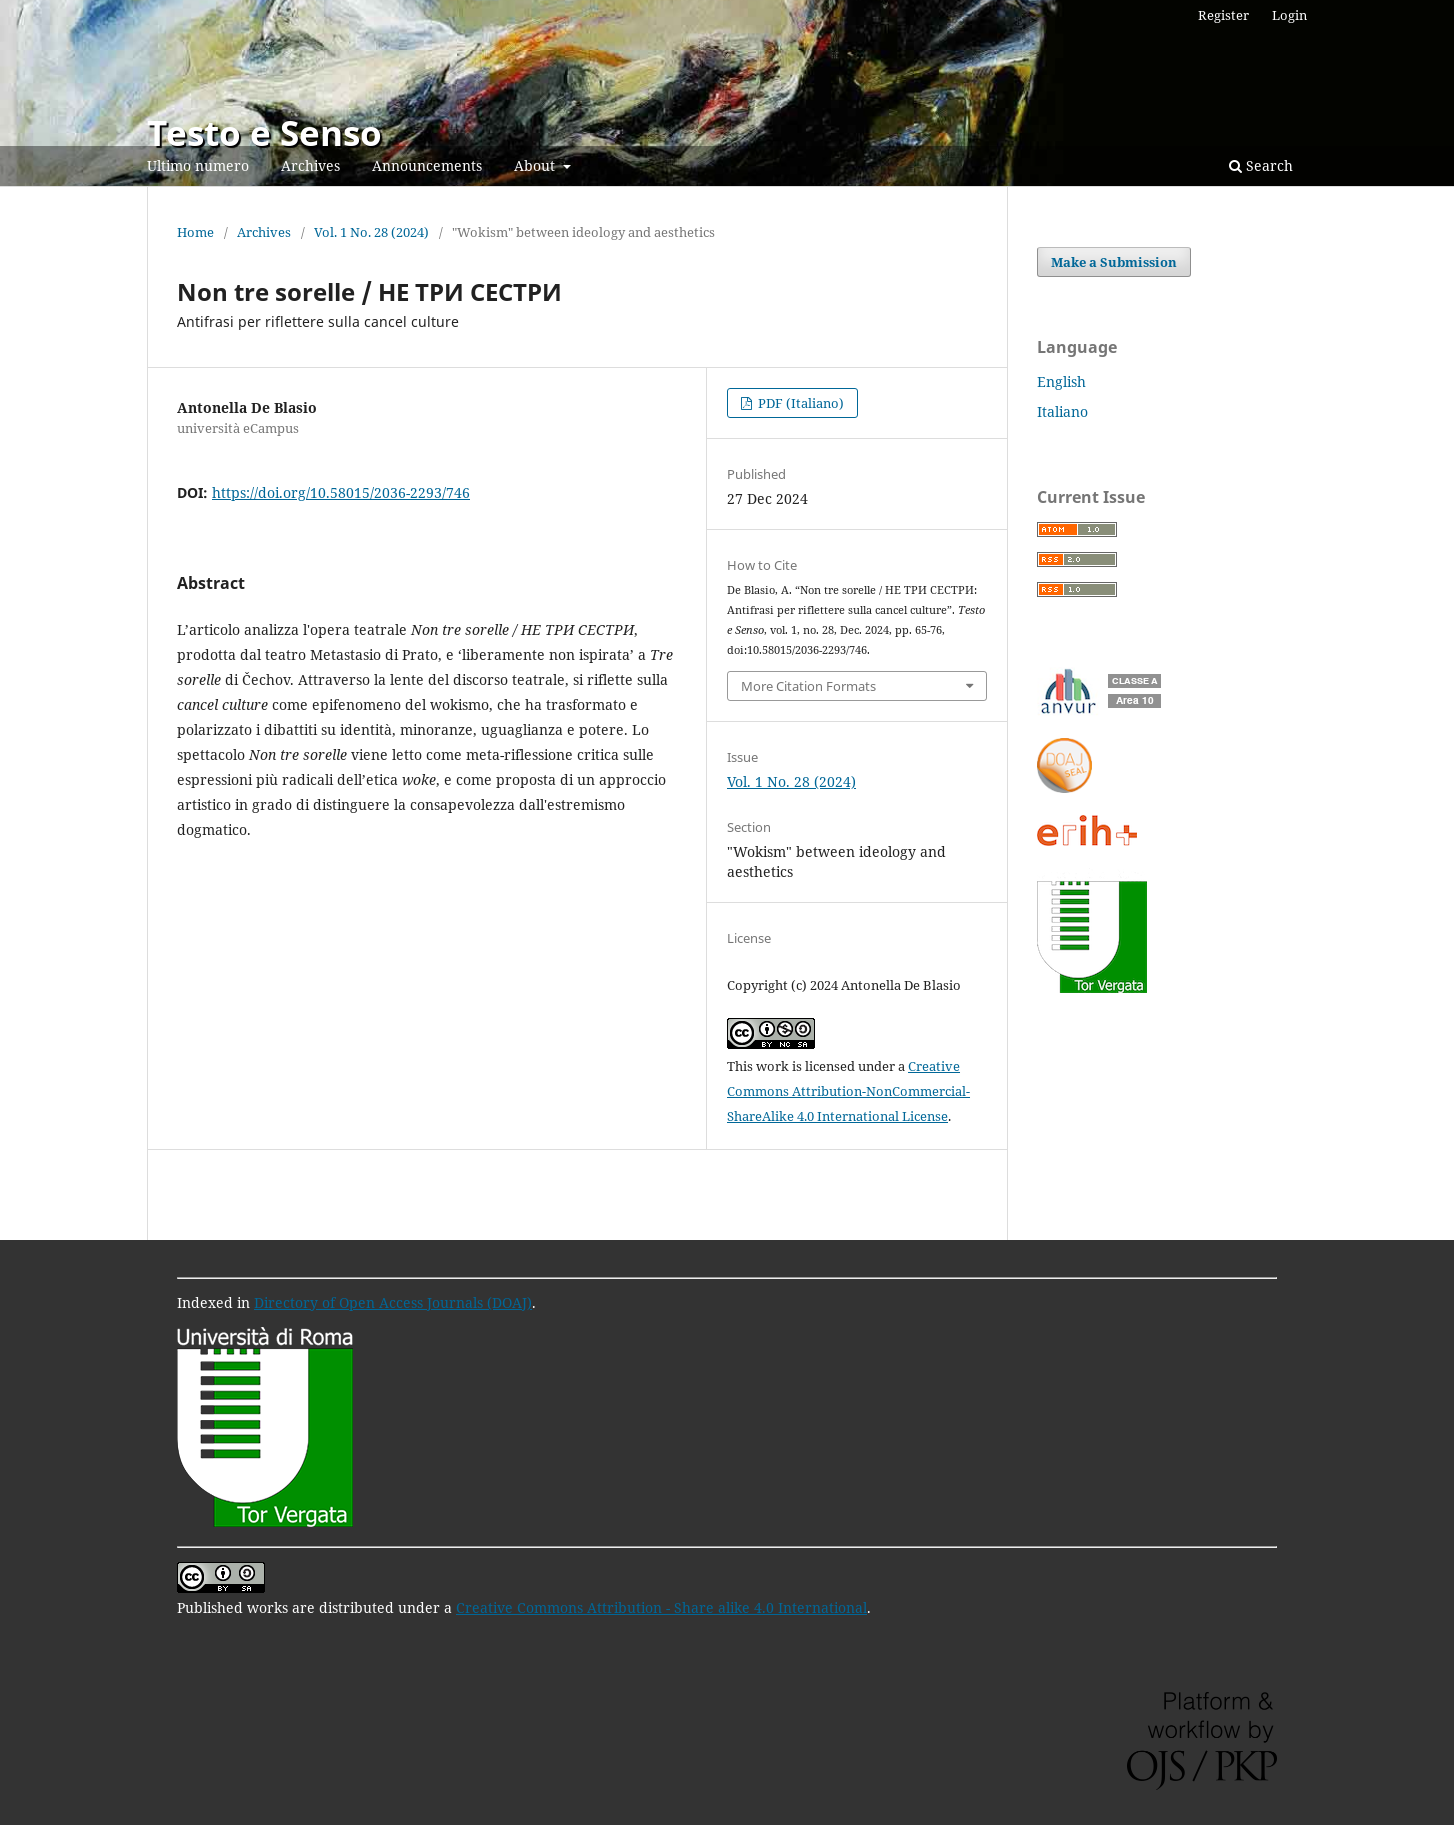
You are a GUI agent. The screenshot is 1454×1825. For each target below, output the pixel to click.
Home (195, 232)
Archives (310, 165)
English (1061, 381)
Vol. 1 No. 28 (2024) (371, 232)
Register (1223, 15)
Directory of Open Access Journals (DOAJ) (393, 1302)
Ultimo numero (198, 165)
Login (1289, 15)
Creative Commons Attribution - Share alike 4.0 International (661, 1607)
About (536, 165)
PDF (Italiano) (799, 403)
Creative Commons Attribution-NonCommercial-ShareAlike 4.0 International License (848, 1091)
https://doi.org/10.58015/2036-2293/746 (341, 492)
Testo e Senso (264, 132)
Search (1261, 165)
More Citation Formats (808, 686)
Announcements (427, 165)
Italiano (1062, 411)
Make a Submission (1114, 262)
